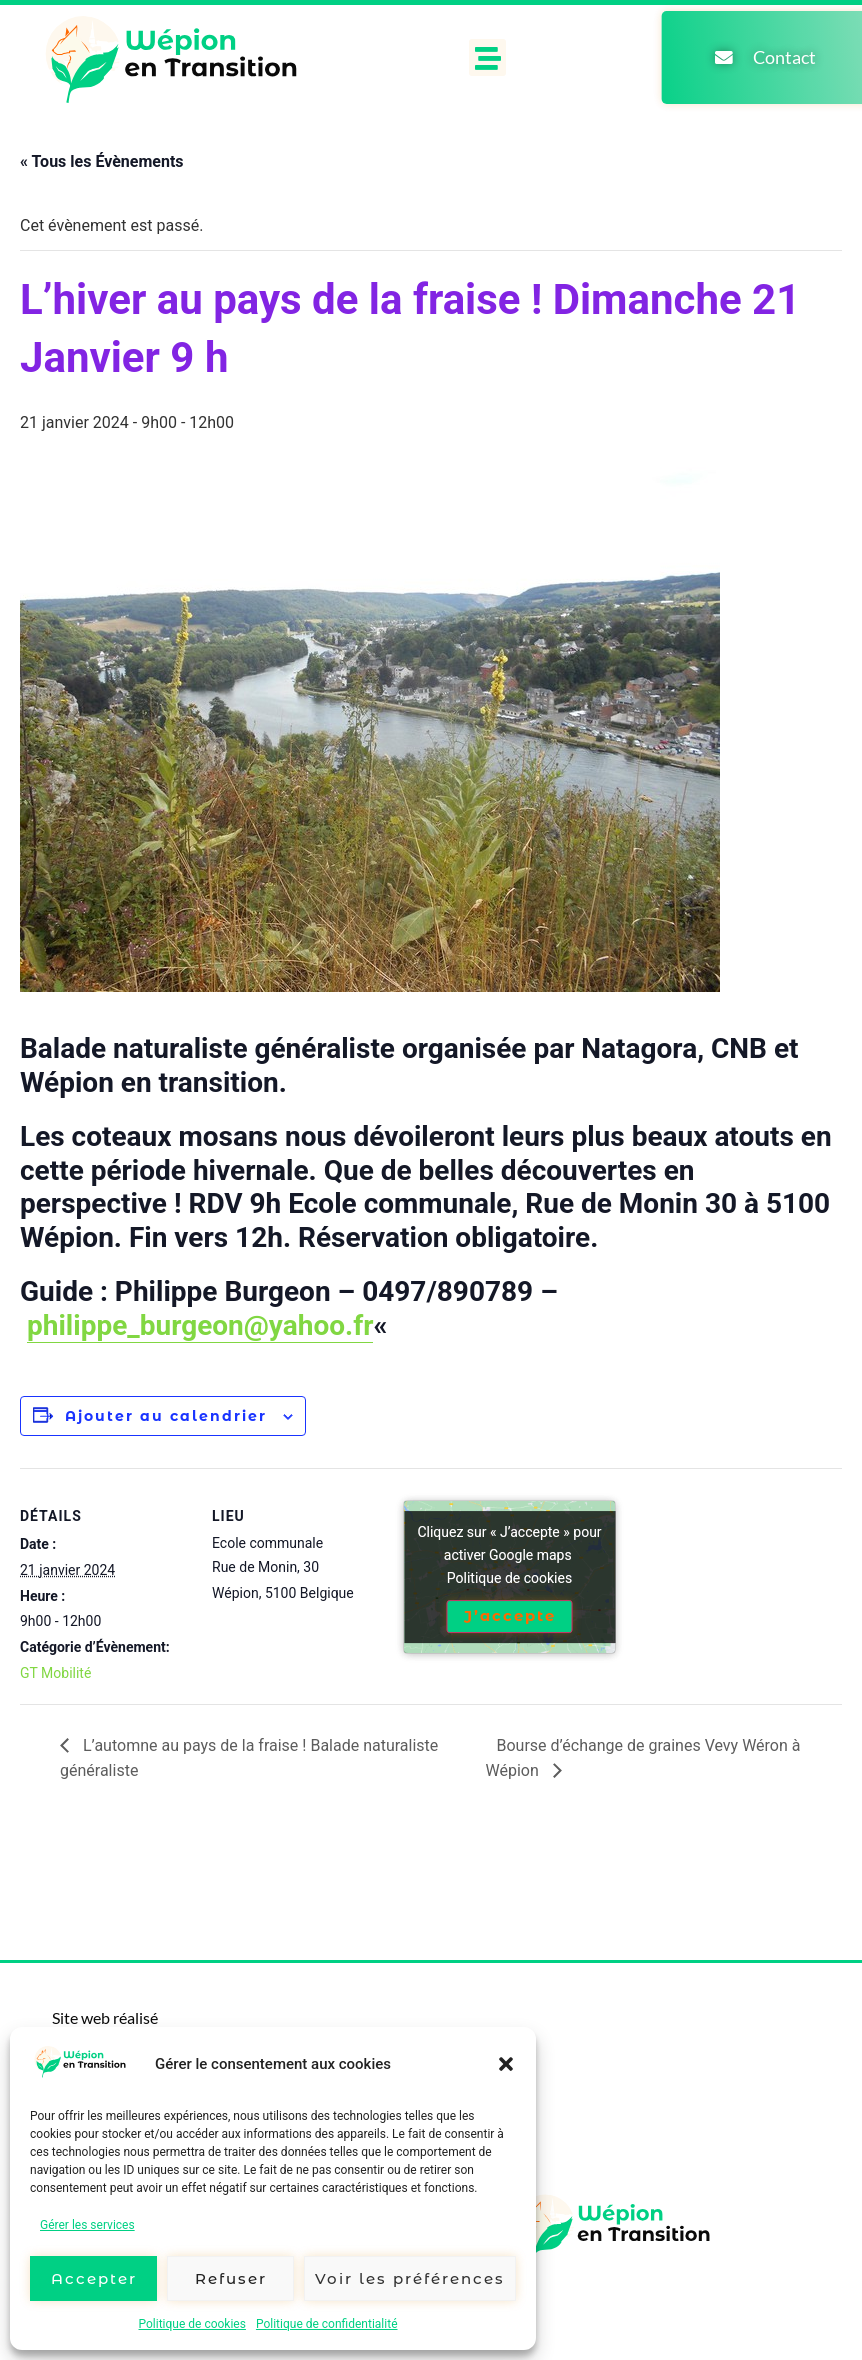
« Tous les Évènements (102, 161)
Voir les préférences (410, 2278)
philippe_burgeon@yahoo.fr (200, 1325)
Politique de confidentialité (327, 2324)
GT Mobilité (55, 1673)
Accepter (94, 2278)
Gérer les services (87, 2225)
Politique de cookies (192, 2324)
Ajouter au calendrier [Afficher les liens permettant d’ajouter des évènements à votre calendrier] (166, 1416)
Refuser (231, 2278)
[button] (506, 2064)
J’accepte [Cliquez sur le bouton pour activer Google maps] (510, 1616)
